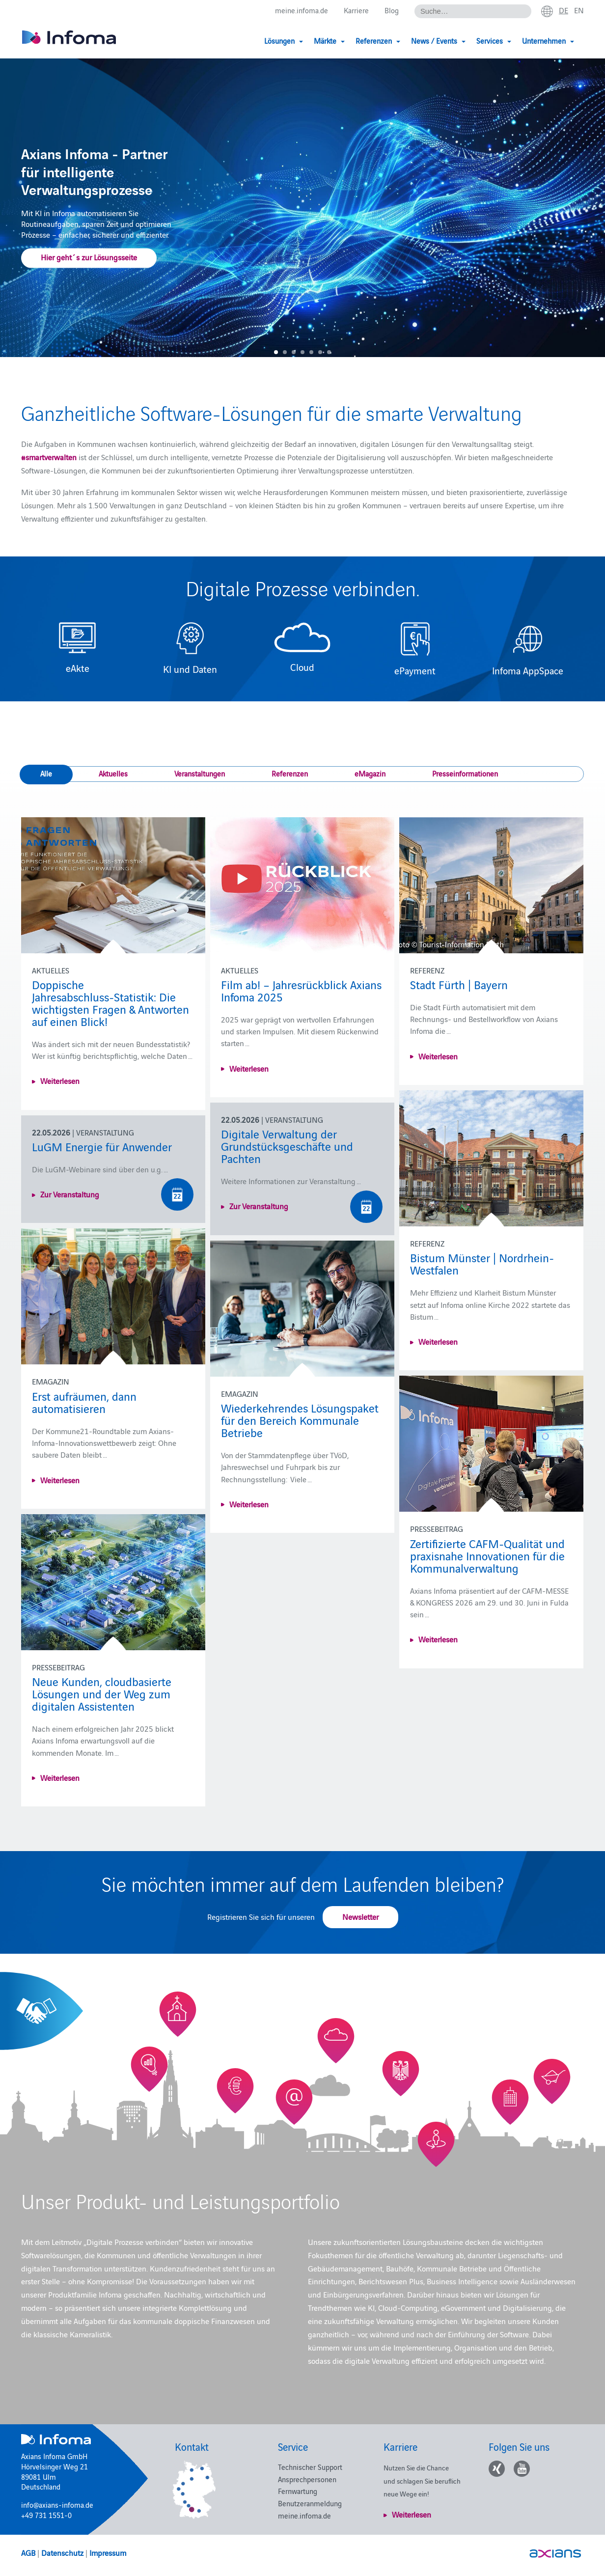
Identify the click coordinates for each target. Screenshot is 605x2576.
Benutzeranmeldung (310, 2503)
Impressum (107, 2552)
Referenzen (290, 773)
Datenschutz (62, 2552)
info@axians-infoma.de (57, 2504)
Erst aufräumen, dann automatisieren (84, 1401)
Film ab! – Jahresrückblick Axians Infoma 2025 (301, 990)
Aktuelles (113, 773)
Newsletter (360, 1916)
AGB (28, 2552)
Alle (46, 773)
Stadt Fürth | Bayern (459, 984)
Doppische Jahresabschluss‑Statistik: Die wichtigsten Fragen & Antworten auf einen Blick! (110, 1002)
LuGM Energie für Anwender (102, 1146)
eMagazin (370, 773)
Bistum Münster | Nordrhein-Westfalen (482, 1263)
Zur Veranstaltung (258, 1205)
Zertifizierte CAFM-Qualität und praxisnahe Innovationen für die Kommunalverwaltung (487, 1555)
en (579, 10)
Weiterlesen (60, 1080)
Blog (392, 10)
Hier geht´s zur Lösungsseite (89, 257)
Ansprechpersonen (307, 2479)
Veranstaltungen (199, 773)
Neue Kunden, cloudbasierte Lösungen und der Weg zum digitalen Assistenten (101, 1693)
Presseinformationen (465, 773)
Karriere (356, 10)
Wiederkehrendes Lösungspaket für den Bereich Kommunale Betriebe (300, 1419)
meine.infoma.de (301, 10)
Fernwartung (297, 2491)
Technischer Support (310, 2467)
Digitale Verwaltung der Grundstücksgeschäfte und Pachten (287, 1145)
